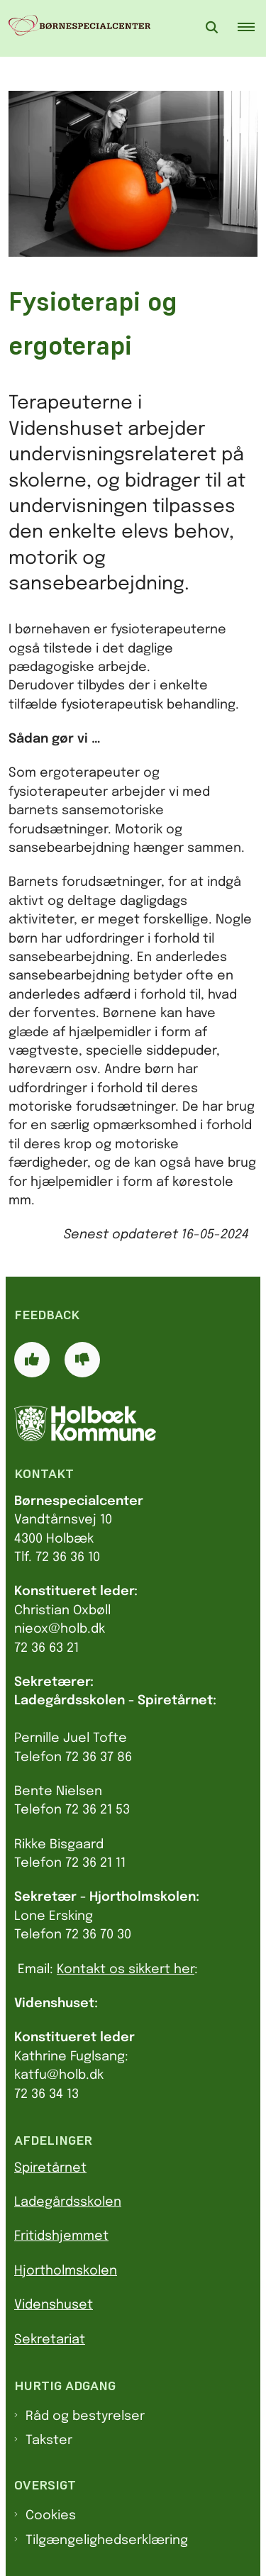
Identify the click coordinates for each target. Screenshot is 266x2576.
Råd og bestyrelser (85, 2416)
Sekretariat (49, 2339)
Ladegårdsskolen (67, 2202)
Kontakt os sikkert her (125, 1969)
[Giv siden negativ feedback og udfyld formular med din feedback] (82, 1359)
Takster (49, 2440)
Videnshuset (53, 2305)
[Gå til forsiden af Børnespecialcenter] (75, 28)
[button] (252, 28)
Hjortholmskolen (65, 2271)
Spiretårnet (50, 2168)
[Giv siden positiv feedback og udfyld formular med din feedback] (32, 1359)
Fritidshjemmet (61, 2236)
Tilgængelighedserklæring (107, 2540)
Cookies (51, 2515)
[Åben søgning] (212, 28)
